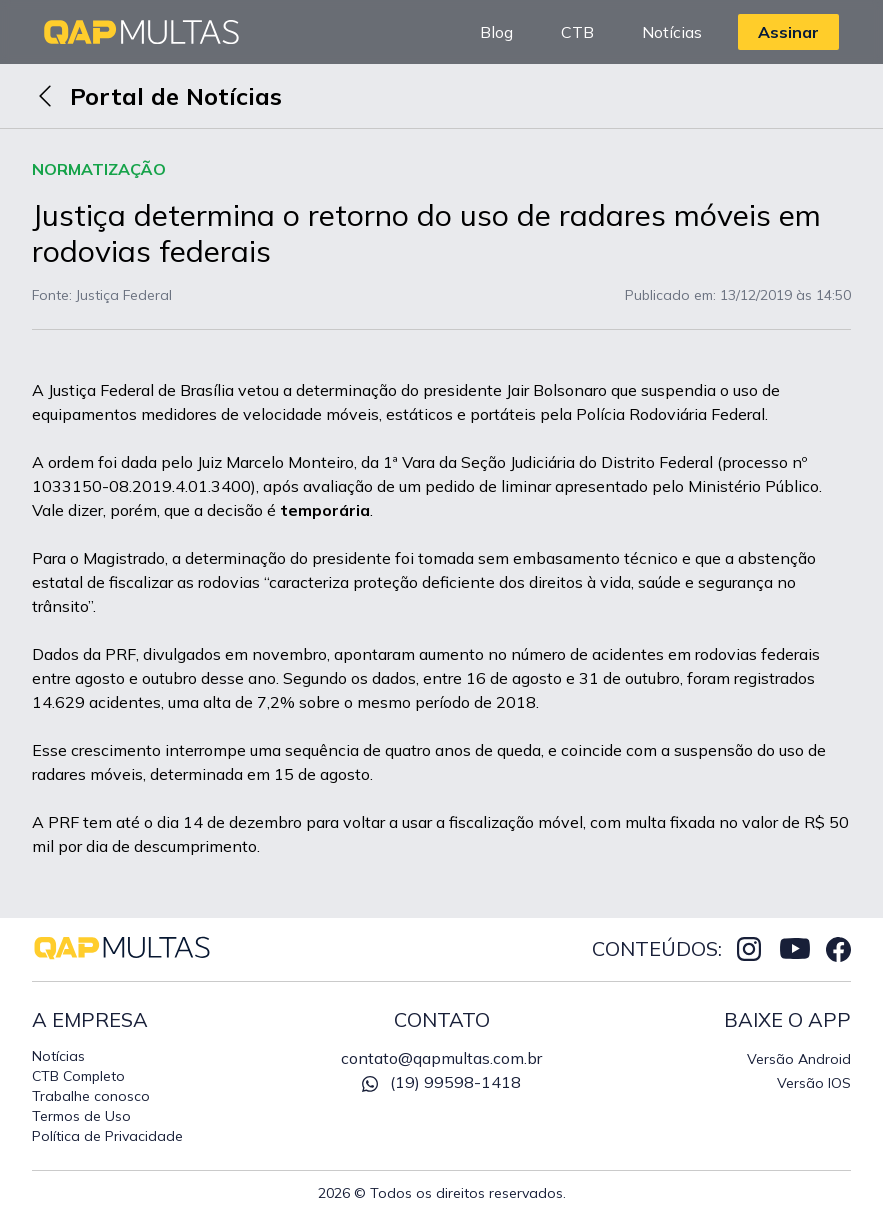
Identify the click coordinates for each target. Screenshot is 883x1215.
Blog (496, 32)
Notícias (672, 32)
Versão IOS (814, 1083)
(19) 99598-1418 (441, 1082)
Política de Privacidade (107, 1136)
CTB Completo (78, 1076)
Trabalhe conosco (91, 1096)
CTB (577, 32)
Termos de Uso (81, 1116)
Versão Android (799, 1059)
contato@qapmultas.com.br (441, 1058)
